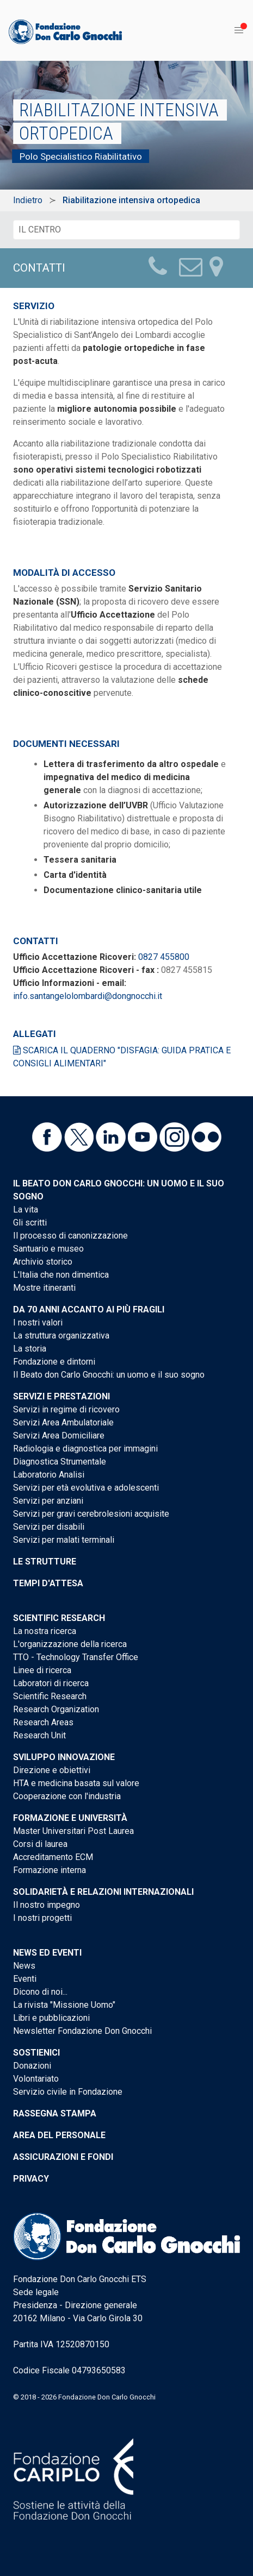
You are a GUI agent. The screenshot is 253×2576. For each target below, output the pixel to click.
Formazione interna (49, 1870)
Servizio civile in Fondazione (67, 2092)
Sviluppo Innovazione (64, 1757)
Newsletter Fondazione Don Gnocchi (82, 2031)
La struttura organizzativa (61, 1335)
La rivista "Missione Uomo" (64, 2005)
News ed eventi (47, 1952)
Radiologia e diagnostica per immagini (85, 1448)
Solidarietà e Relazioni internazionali (103, 1892)
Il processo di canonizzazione (70, 1235)
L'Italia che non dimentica (61, 1275)
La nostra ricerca (44, 1631)
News (24, 1966)
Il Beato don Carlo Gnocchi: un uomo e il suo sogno (109, 1374)
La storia (29, 1348)
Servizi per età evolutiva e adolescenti (86, 1487)
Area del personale (59, 2135)
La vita (25, 1209)
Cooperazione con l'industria (67, 1796)
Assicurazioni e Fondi (63, 2157)
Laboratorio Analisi (48, 1474)
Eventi (24, 1979)
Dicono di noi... (40, 1992)
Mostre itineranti (44, 1288)
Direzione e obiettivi (51, 1770)
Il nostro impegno (46, 1905)
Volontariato (36, 2079)
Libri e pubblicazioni (51, 2018)
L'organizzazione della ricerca (70, 1644)
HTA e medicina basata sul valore (76, 1783)
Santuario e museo (48, 1248)
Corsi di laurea (40, 1844)
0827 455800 (163, 957)
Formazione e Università (70, 1818)
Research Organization (56, 1709)
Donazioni (32, 2065)
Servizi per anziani (48, 1501)
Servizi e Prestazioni (61, 1396)
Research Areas (43, 1722)
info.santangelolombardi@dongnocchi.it (87, 996)
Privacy (31, 2178)
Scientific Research (59, 1618)
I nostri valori (38, 1322)
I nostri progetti (42, 1918)
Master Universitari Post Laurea (73, 1831)
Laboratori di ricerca (51, 1683)
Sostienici (36, 2052)
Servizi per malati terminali (63, 1540)
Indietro (27, 200)
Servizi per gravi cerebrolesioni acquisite (91, 1514)
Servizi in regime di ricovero (66, 1409)
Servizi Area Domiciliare (58, 1435)
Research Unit (39, 1735)
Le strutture (44, 1561)
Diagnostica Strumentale (59, 1461)
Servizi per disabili (48, 1527)
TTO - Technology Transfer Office (75, 1657)
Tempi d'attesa (48, 1583)
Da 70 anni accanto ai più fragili (88, 1309)
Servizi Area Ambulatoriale (63, 1422)
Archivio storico (42, 1261)
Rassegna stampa (54, 2113)
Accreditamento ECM (53, 1857)
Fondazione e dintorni (54, 1361)
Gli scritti (30, 1222)
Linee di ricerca (42, 1670)
